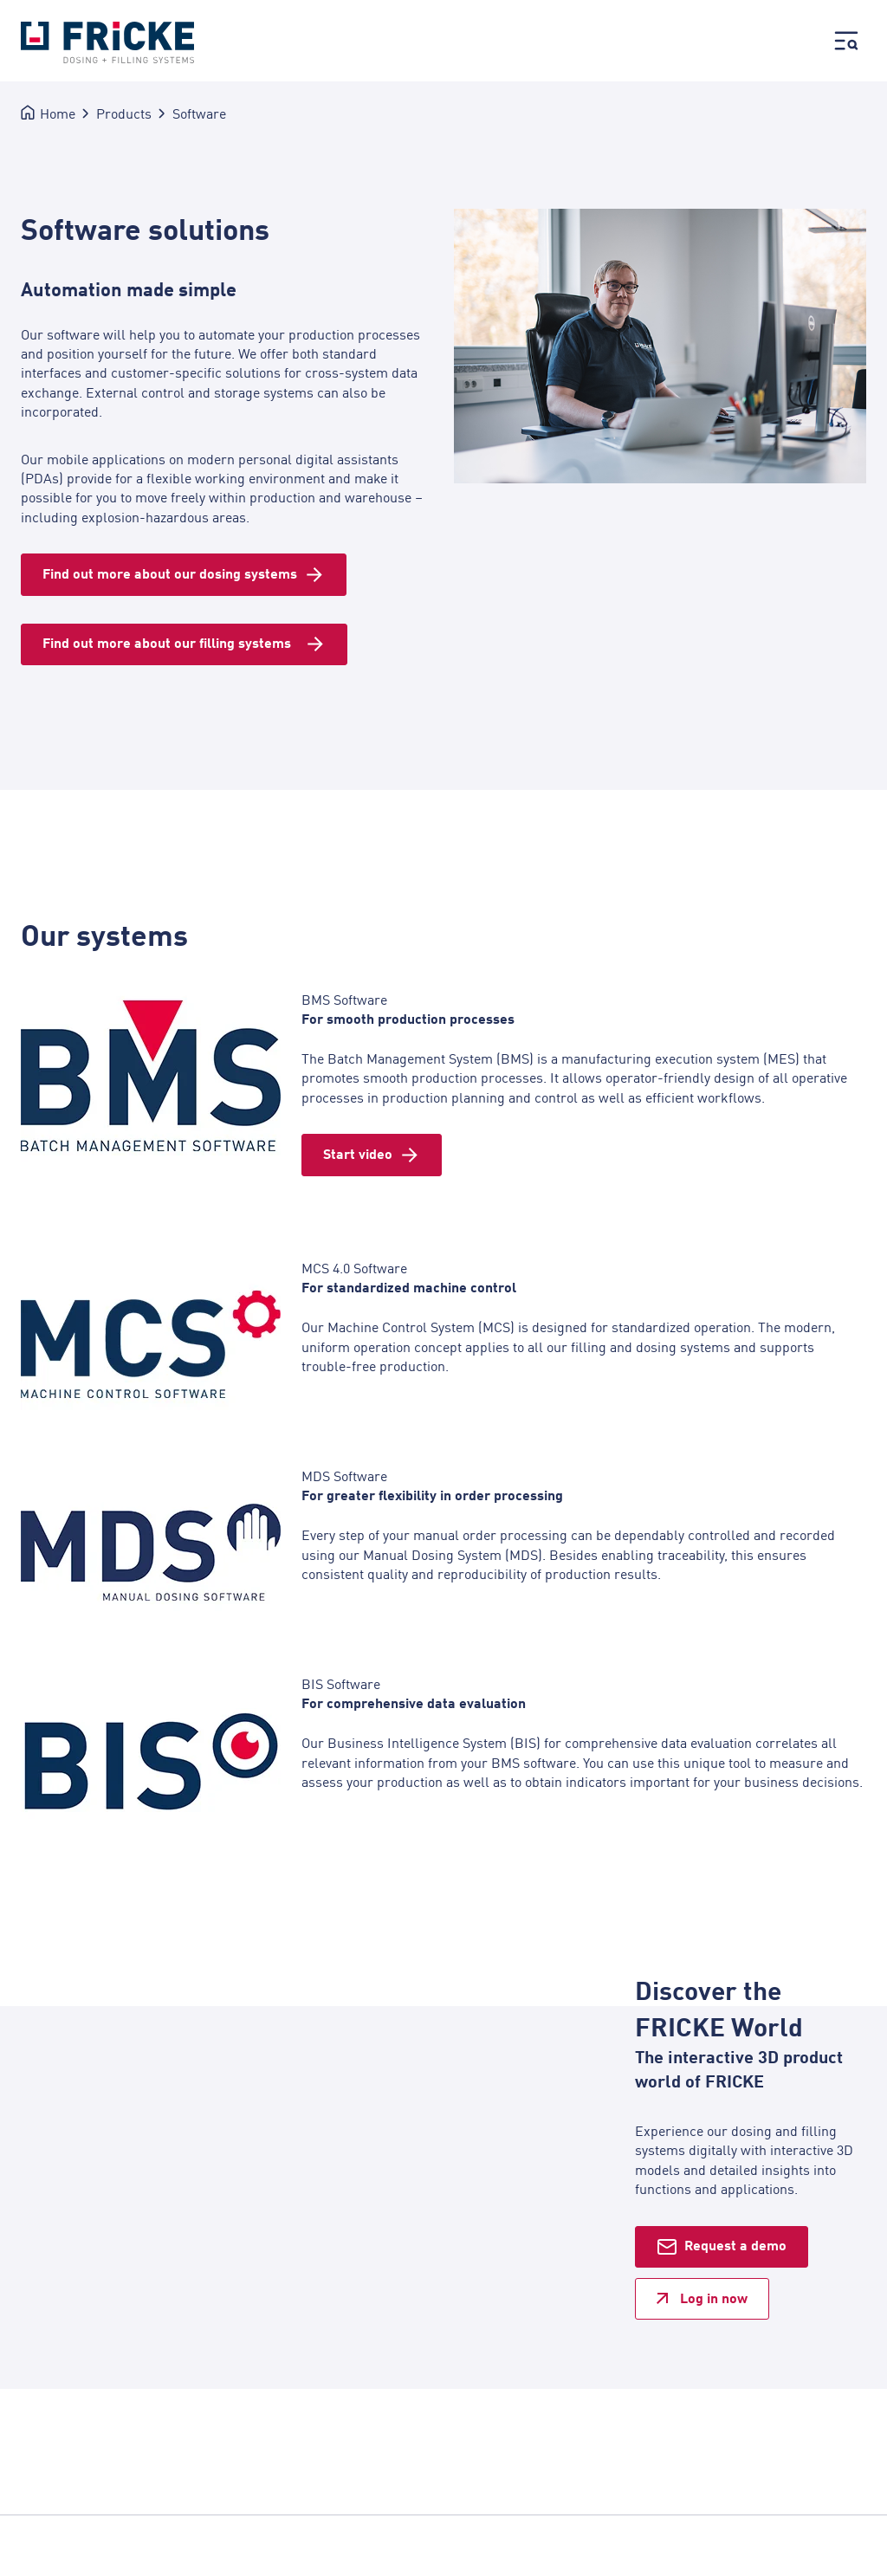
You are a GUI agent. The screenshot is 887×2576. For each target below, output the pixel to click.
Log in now (714, 2297)
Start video (357, 1153)
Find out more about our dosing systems (169, 573)
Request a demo (735, 2245)
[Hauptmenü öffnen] (846, 42)
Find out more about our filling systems (170, 643)
